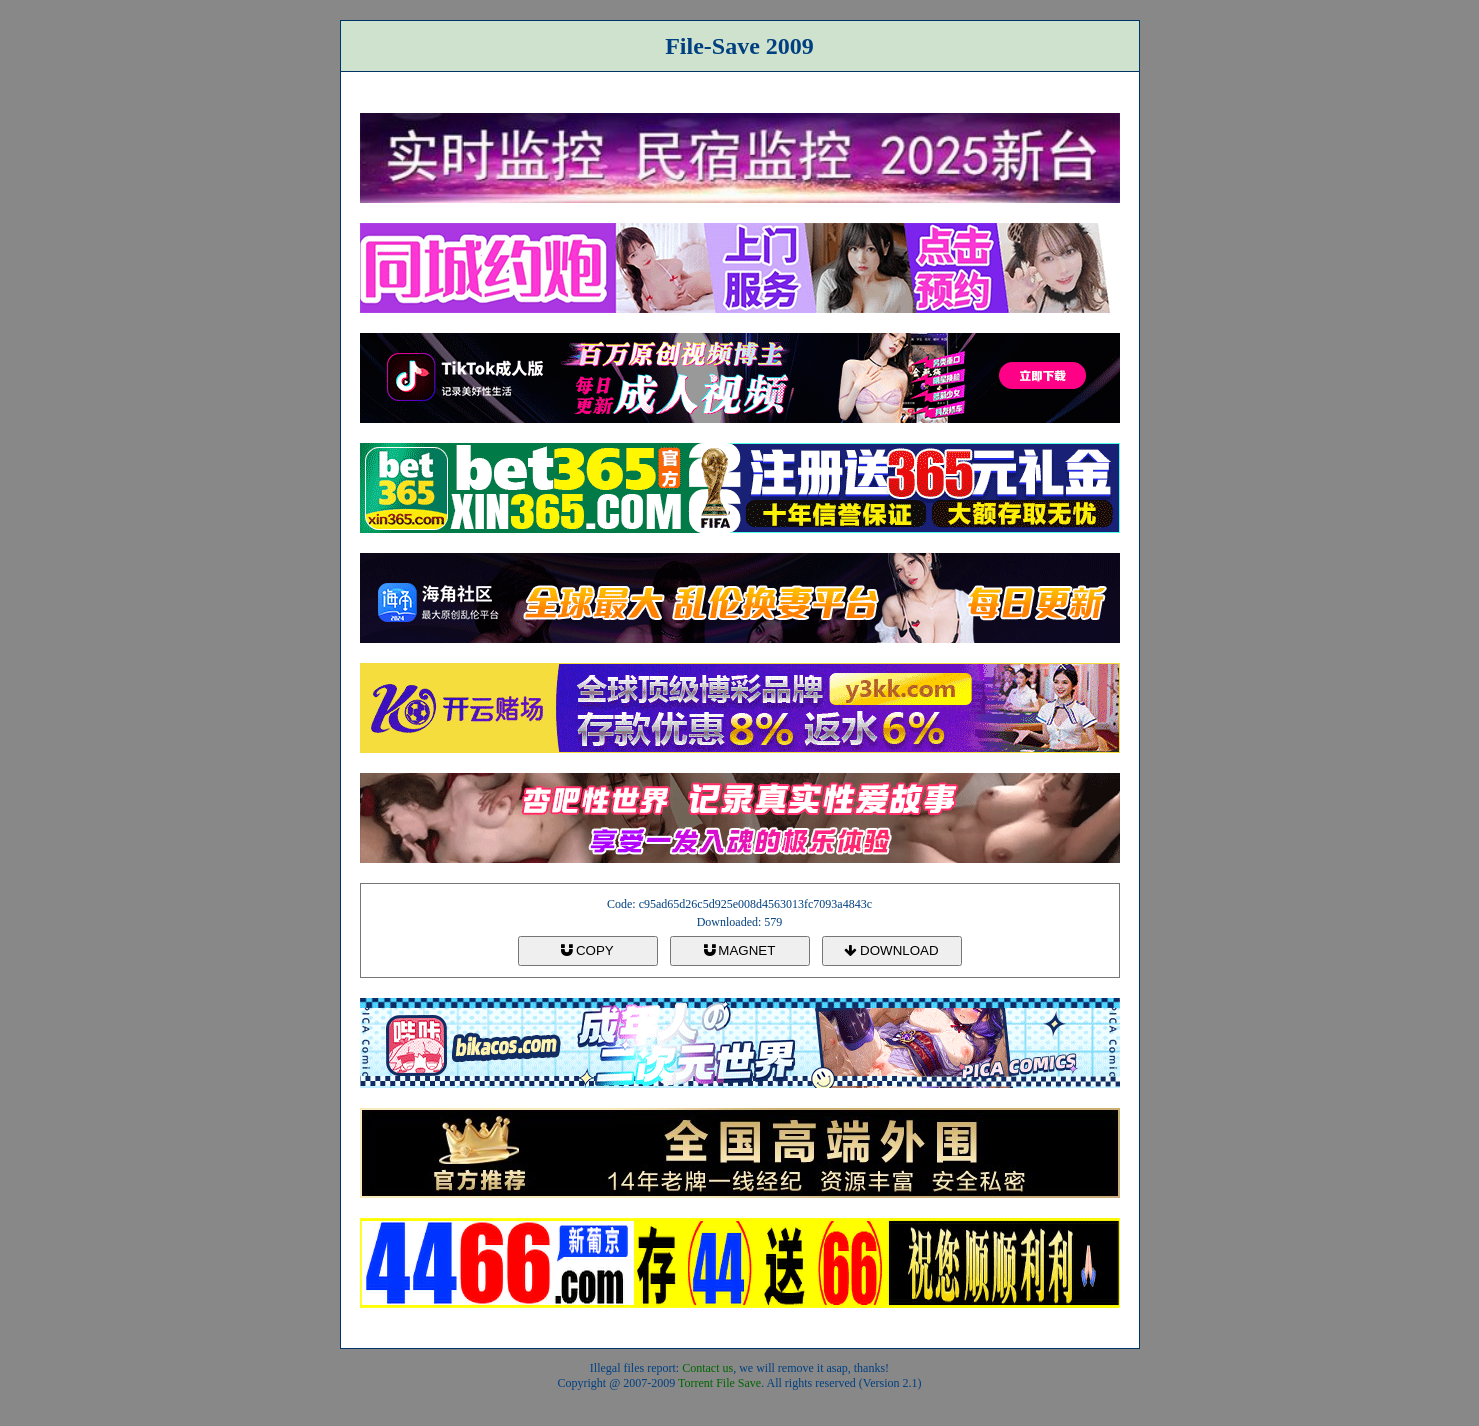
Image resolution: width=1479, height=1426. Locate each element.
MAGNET (740, 950)
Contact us (707, 1368)
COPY (587, 950)
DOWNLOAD (891, 950)
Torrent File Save (719, 1383)
